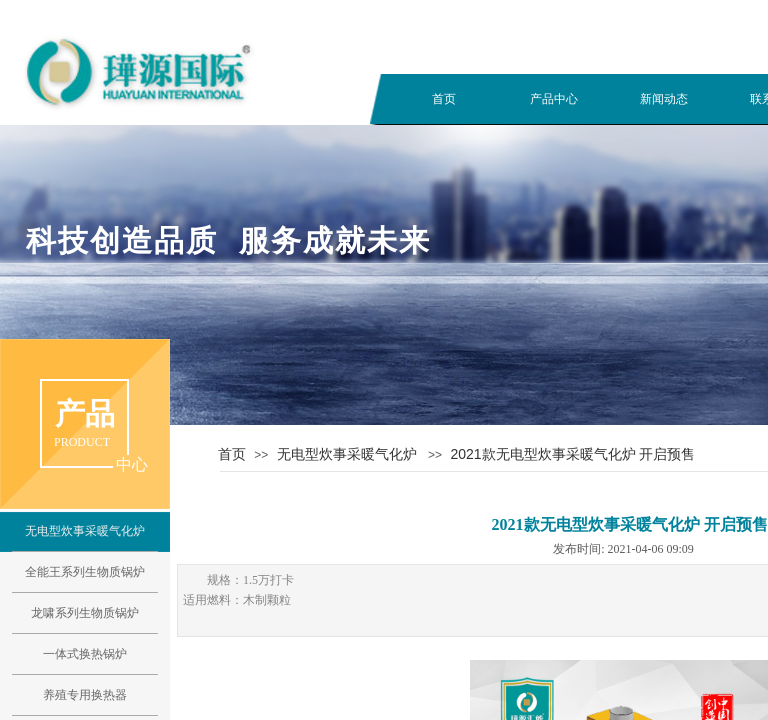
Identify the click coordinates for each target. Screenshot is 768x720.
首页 (444, 99)
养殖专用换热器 (85, 695)
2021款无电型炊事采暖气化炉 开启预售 (572, 454)
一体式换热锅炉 (85, 654)
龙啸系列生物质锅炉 (85, 613)
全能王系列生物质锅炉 (85, 572)
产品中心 (554, 99)
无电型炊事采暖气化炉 (347, 454)
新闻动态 (664, 99)
